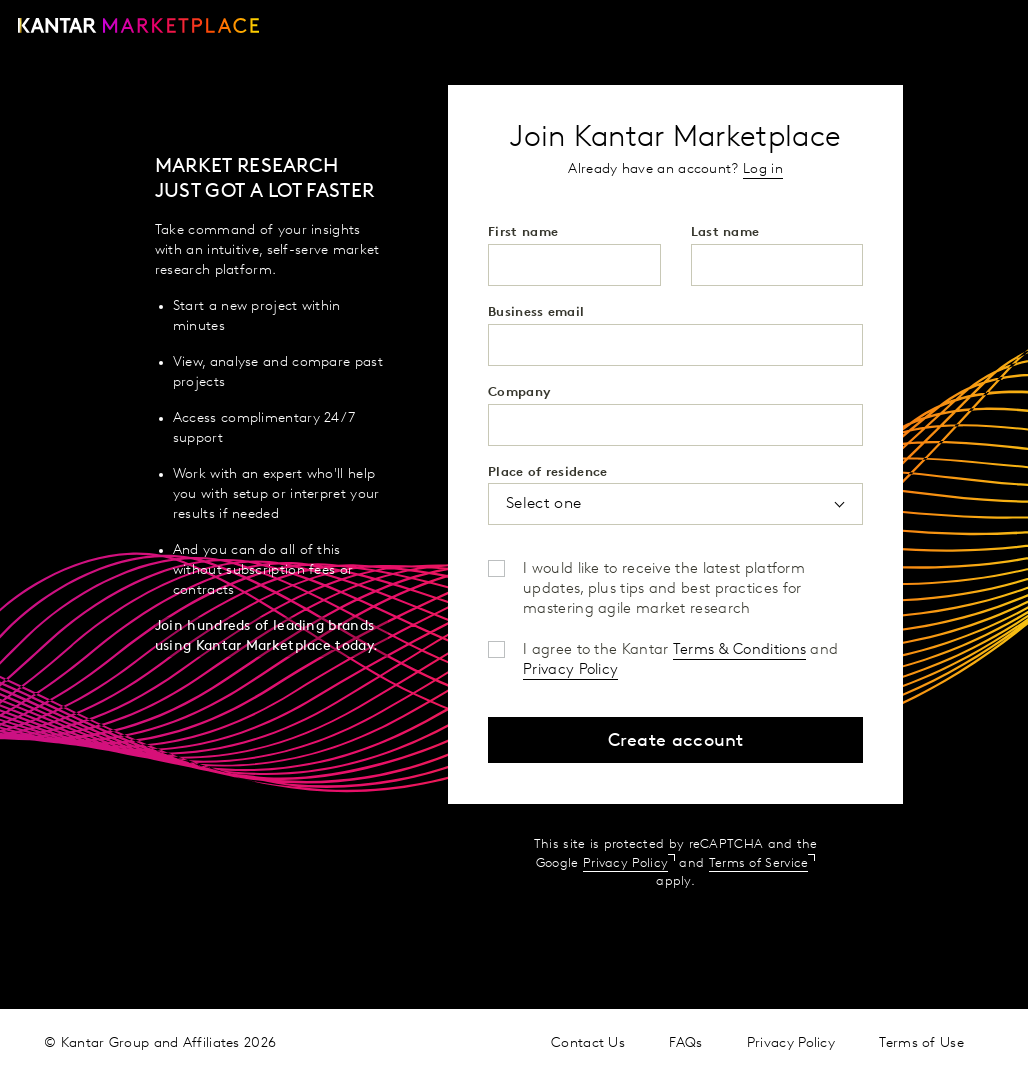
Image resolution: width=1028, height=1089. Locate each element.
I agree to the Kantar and (680, 652)
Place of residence (547, 472)
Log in (763, 169)
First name (523, 232)
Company (519, 392)
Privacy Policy (570, 670)
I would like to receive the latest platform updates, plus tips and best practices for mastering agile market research (664, 571)
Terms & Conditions (739, 650)
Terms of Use (921, 1043)
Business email (536, 312)
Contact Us (588, 1043)
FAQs (685, 1043)
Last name (725, 232)
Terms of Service (759, 863)
